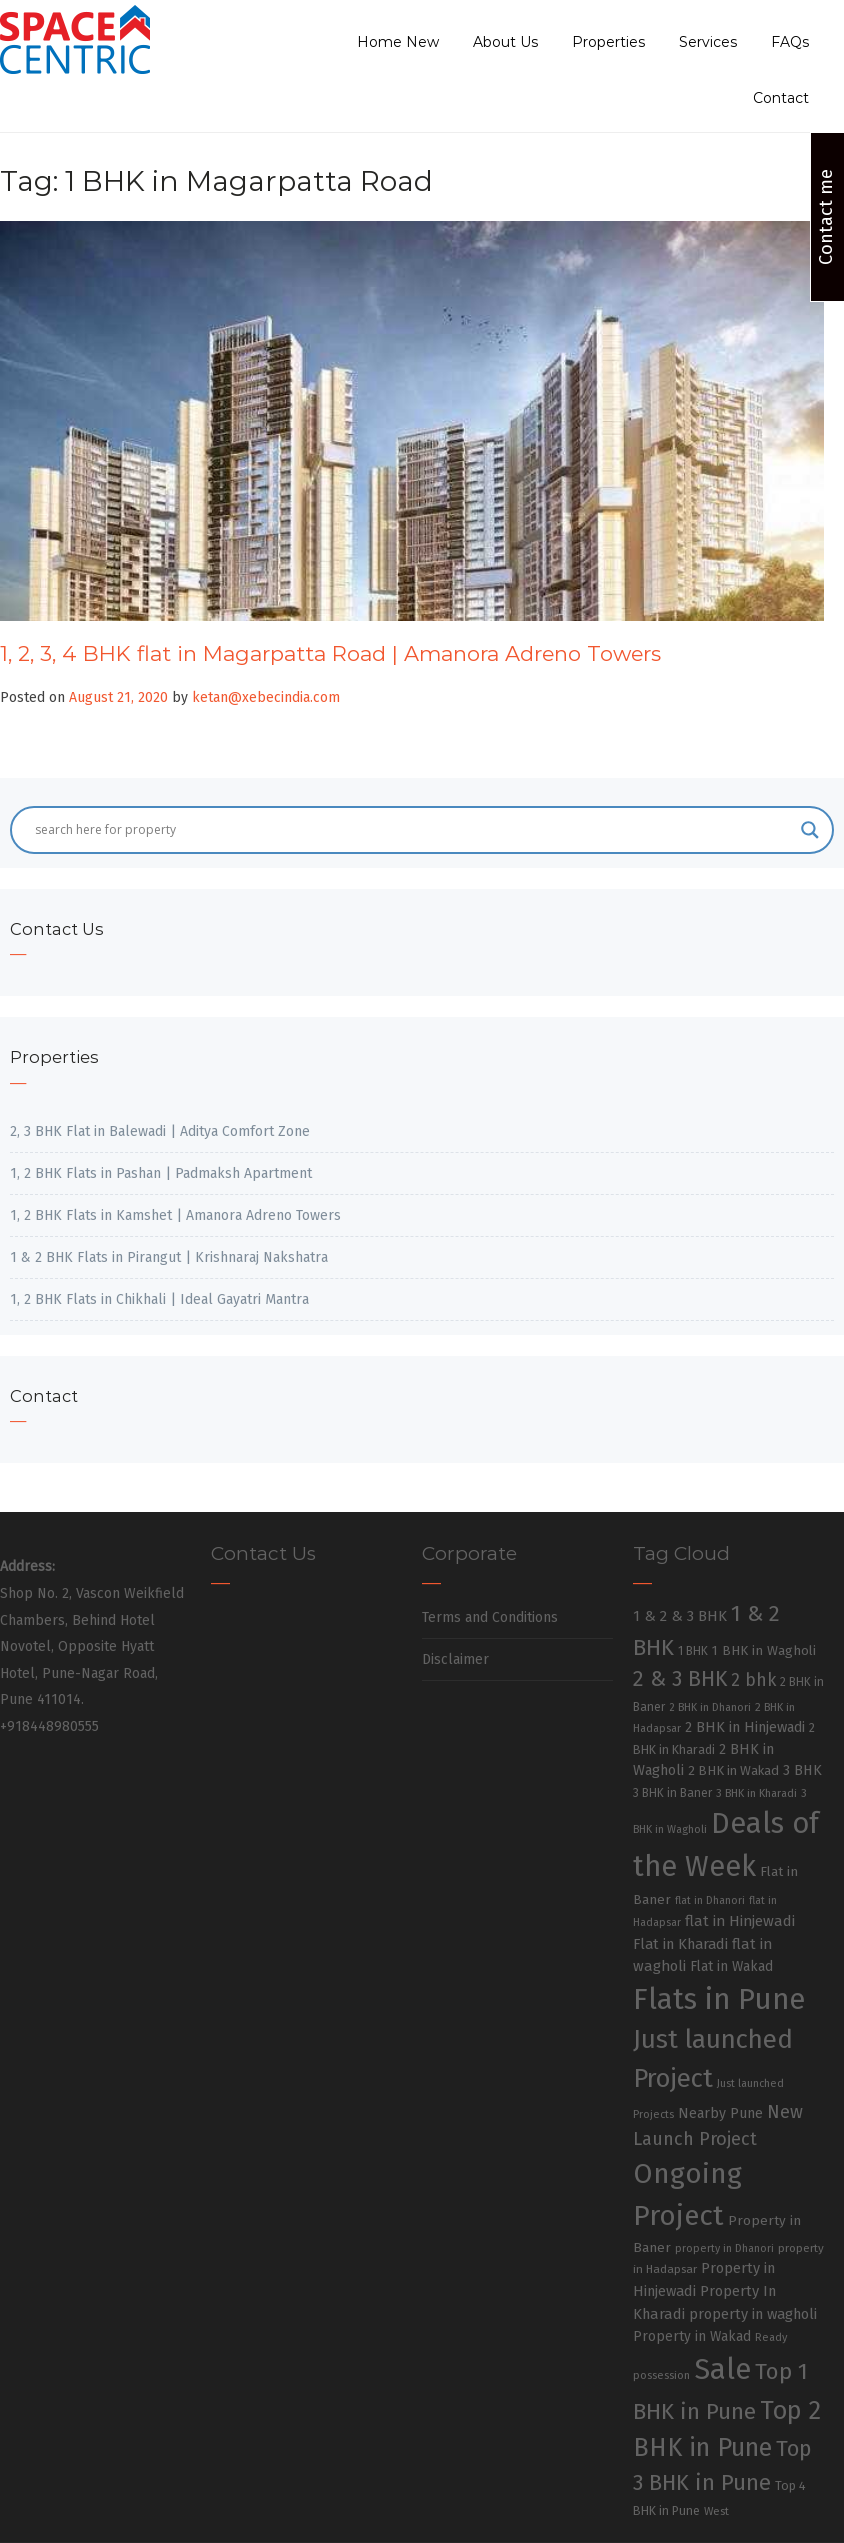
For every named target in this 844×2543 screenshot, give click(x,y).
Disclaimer (455, 1659)
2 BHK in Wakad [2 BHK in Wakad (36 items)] (733, 1770)
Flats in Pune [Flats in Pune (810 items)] (719, 1999)
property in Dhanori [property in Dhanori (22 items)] (724, 2248)
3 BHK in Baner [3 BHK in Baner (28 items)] (672, 1793)
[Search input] (413, 830)
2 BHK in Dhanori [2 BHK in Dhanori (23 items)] (710, 1707)
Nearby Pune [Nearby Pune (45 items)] (720, 2113)
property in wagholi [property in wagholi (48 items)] (753, 2314)
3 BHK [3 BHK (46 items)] (802, 1770)
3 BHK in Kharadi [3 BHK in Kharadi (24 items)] (756, 1793)
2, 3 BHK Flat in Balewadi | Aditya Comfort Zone (160, 1131)
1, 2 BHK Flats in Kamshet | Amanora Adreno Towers (175, 1215)
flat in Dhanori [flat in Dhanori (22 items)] (710, 1900)
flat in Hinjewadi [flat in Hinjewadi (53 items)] (740, 1921)
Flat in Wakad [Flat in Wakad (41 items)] (731, 1966)
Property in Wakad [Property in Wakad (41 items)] (692, 2336)
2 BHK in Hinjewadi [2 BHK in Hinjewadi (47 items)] (745, 1727)
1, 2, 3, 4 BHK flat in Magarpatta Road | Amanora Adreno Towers (330, 653)
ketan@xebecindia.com (266, 697)
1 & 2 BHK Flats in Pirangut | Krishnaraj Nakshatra (169, 1257)
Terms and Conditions (490, 1617)
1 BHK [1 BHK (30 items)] (693, 1651)
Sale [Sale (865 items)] (722, 2369)
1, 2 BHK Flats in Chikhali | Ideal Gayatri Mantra (159, 1299)
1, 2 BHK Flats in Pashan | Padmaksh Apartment (161, 1173)
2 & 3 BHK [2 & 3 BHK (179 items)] (680, 1679)
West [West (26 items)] (716, 2511)
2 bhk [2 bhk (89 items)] (753, 1680)
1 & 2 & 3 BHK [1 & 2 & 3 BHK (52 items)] (680, 1616)
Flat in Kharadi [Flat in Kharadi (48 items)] (680, 1944)
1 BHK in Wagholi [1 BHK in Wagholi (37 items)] (764, 1651)
